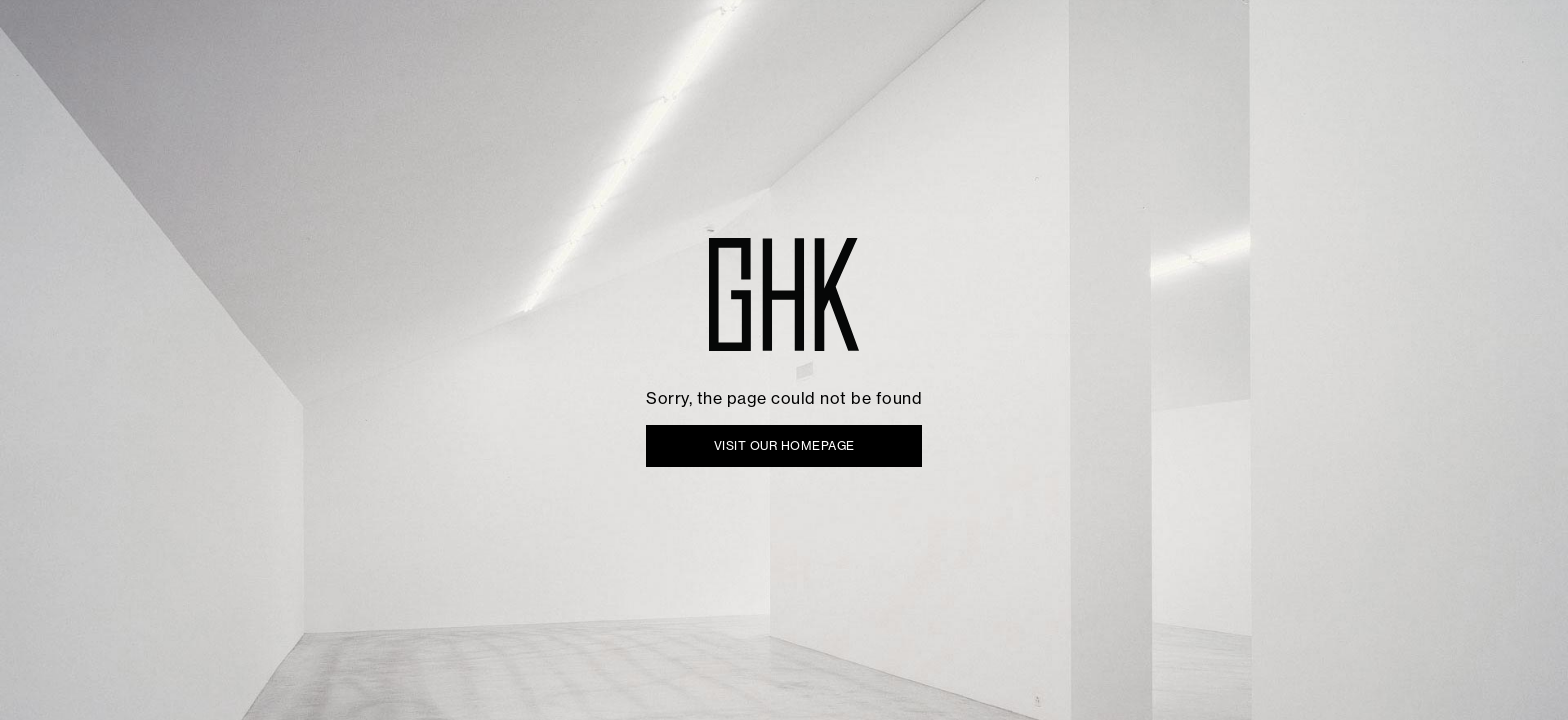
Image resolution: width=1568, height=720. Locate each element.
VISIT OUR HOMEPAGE (784, 445)
